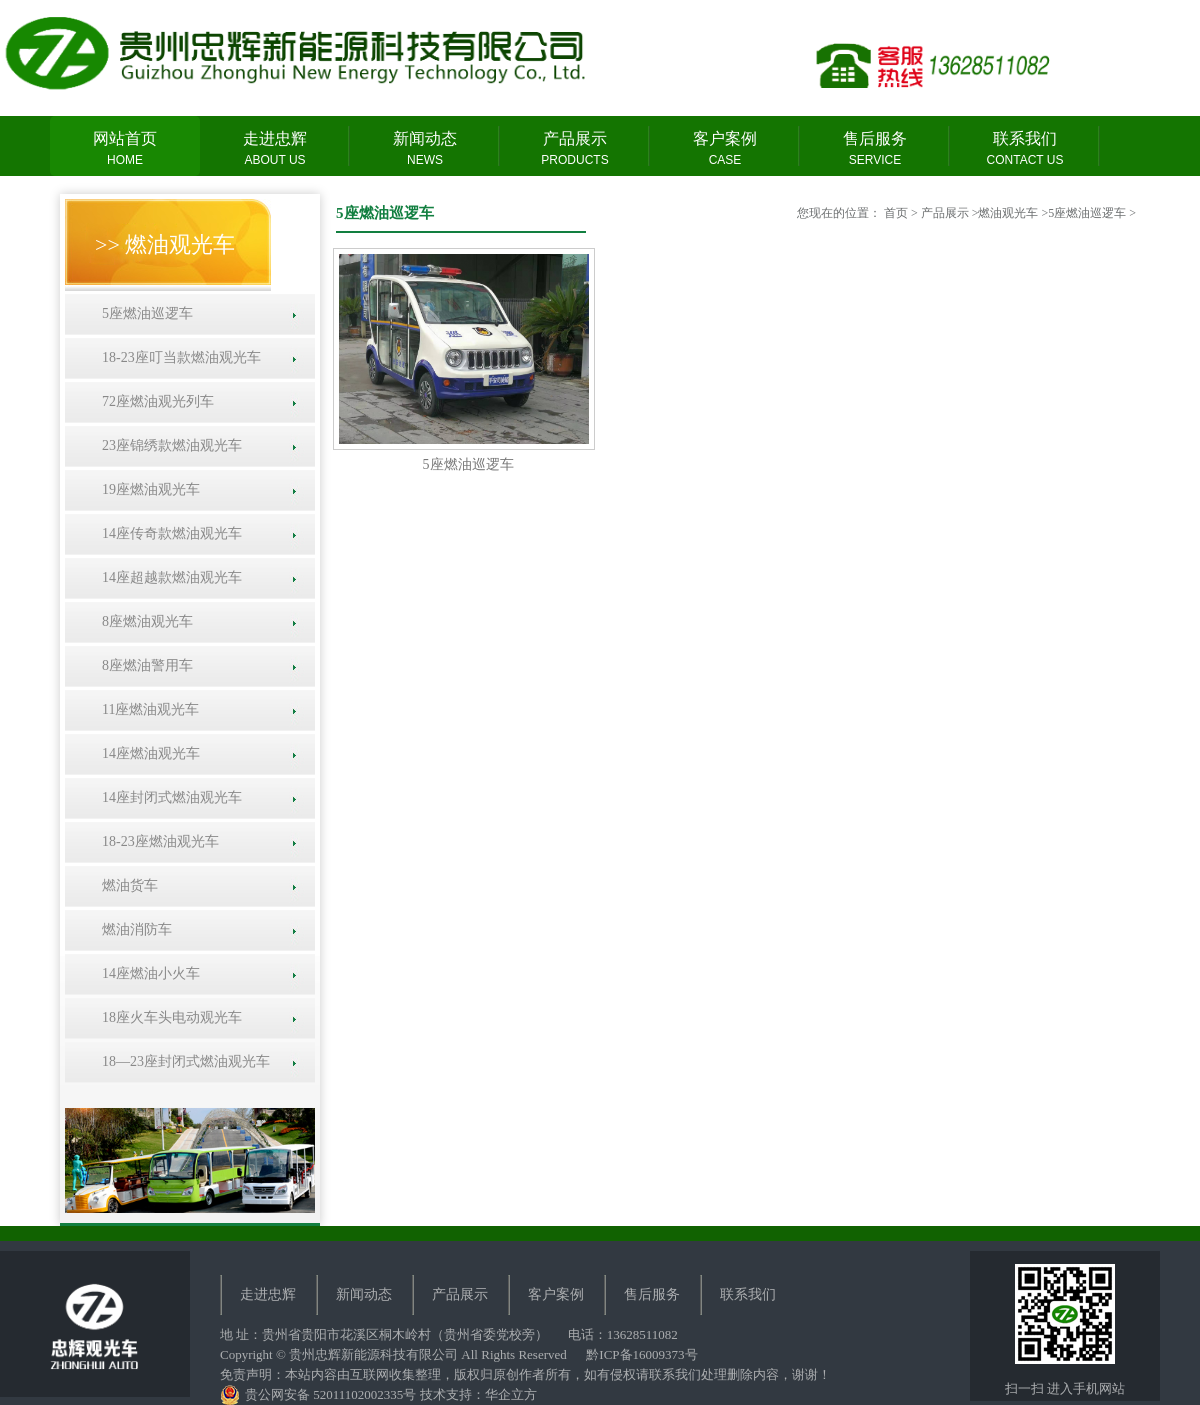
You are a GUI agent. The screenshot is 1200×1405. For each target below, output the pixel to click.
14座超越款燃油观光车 (168, 577)
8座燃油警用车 (144, 665)
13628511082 (642, 1334)
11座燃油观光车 (147, 709)
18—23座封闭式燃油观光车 (182, 1061)
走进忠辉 (275, 149)
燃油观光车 (1008, 213)
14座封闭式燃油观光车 (168, 797)
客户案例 (725, 149)
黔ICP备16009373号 (641, 1354)
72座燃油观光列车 (154, 401)
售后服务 (875, 149)
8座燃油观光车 (144, 621)
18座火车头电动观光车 (168, 1017)
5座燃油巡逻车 (144, 313)
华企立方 (511, 1394)
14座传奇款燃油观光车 (168, 533)
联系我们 (1025, 149)
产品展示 (575, 149)
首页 (896, 213)
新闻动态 (425, 149)
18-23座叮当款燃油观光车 (178, 357)
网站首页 (125, 149)
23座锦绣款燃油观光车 (168, 445)
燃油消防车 (133, 929)
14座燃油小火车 (147, 973)
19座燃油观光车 (147, 489)
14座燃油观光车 (147, 753)
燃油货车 (126, 885)
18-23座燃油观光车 (157, 841)
